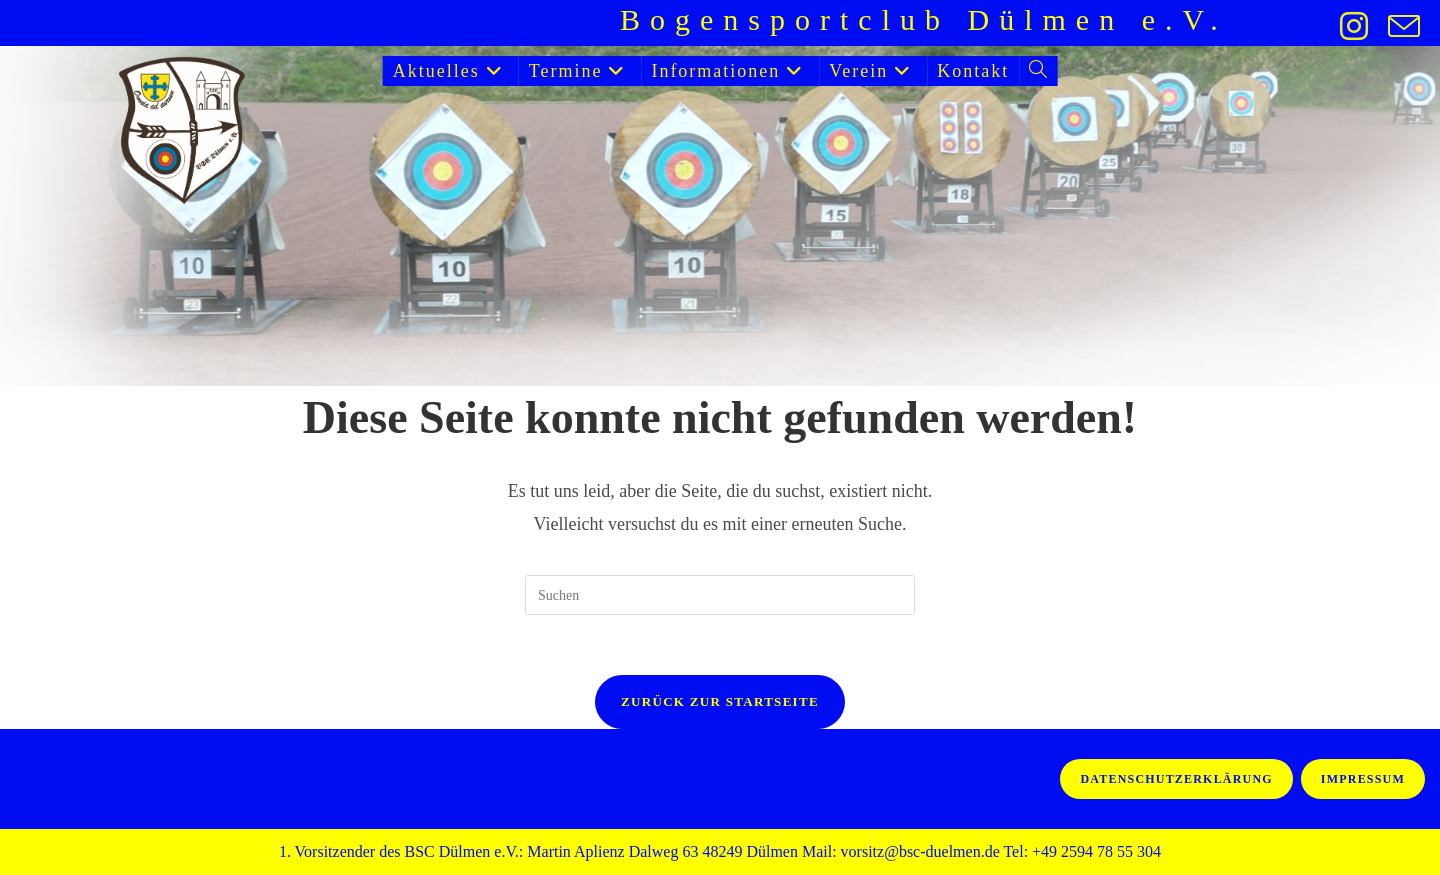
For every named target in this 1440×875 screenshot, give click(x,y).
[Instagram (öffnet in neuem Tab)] (1354, 26)
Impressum (1363, 779)
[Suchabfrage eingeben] (720, 595)
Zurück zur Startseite (720, 701)
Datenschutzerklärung (1176, 779)
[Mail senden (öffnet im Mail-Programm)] (1399, 26)
